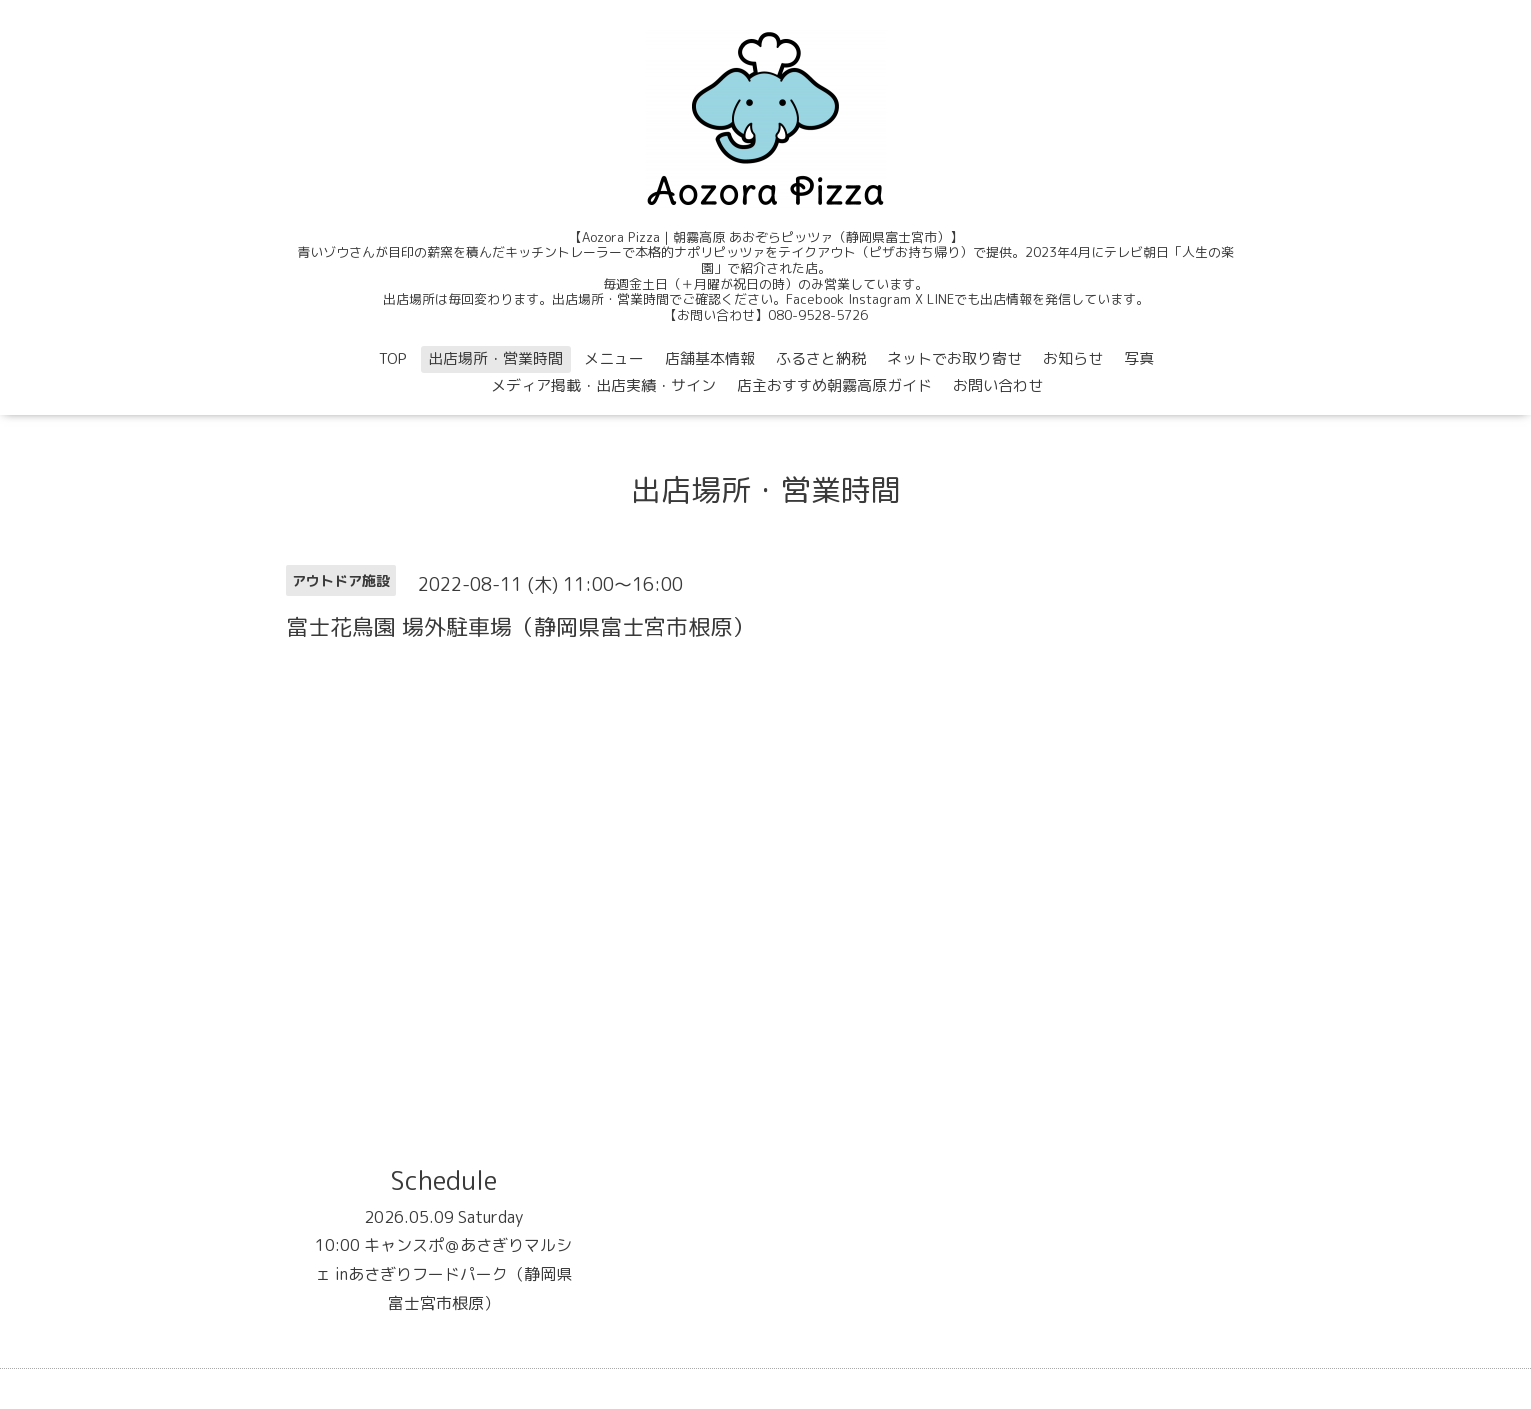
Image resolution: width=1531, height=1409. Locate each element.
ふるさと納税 (821, 358)
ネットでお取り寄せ (954, 358)
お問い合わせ (998, 385)
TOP (393, 358)
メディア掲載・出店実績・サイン (603, 385)
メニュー (614, 358)
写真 (1139, 358)
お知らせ (1073, 358)
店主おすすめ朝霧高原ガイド (834, 385)
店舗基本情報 (710, 358)
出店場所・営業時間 (495, 358)
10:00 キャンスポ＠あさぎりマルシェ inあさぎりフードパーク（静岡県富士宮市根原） (443, 1274)
